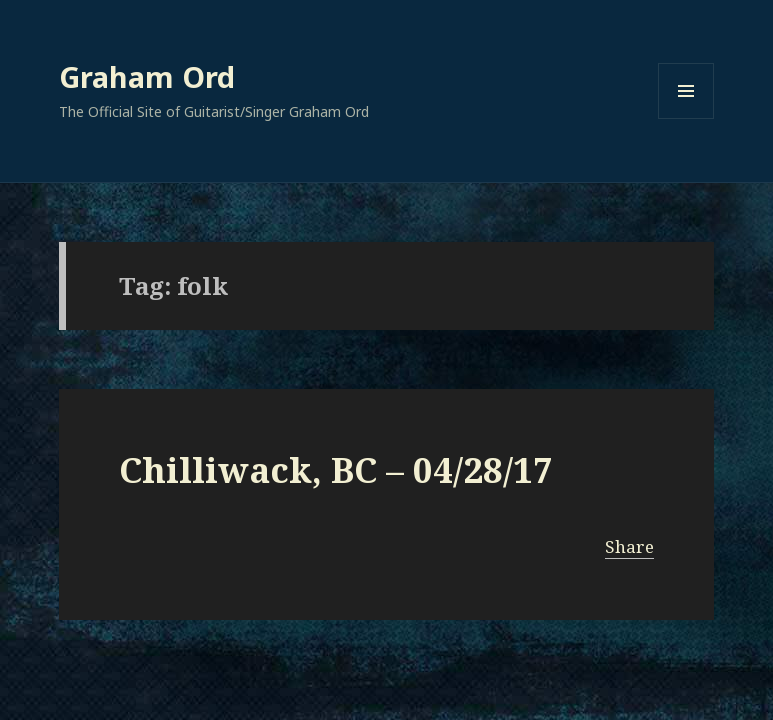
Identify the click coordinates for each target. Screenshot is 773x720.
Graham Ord (147, 76)
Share (629, 546)
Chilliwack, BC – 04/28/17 (336, 469)
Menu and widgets (686, 118)
